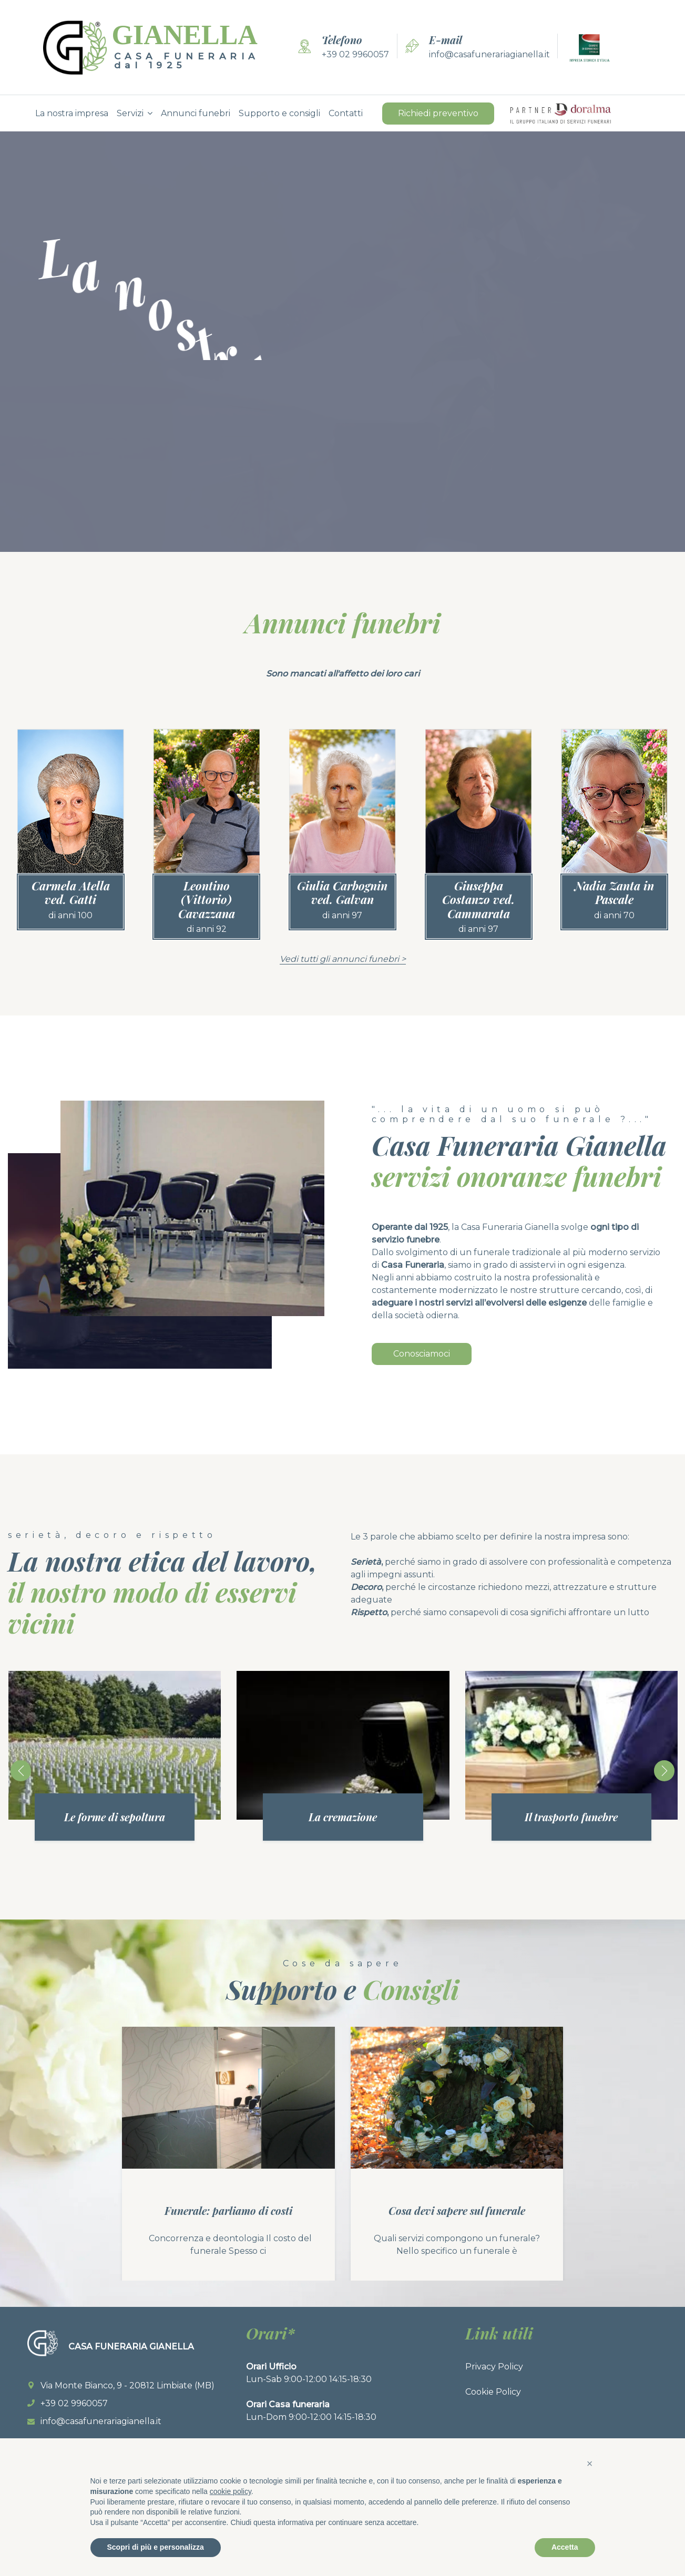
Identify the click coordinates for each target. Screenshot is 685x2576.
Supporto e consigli (279, 113)
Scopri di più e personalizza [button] (155, 2547)
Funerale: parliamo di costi (228, 2210)
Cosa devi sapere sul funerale (456, 2210)
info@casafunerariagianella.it (489, 54)
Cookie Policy (493, 2392)
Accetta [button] (564, 2547)
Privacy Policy (494, 2367)
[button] (589, 2463)
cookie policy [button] (230, 2491)
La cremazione (343, 1817)
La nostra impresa (71, 113)
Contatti (346, 113)
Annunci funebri (195, 113)
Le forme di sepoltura (114, 1817)
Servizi (130, 113)
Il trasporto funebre (571, 1817)
